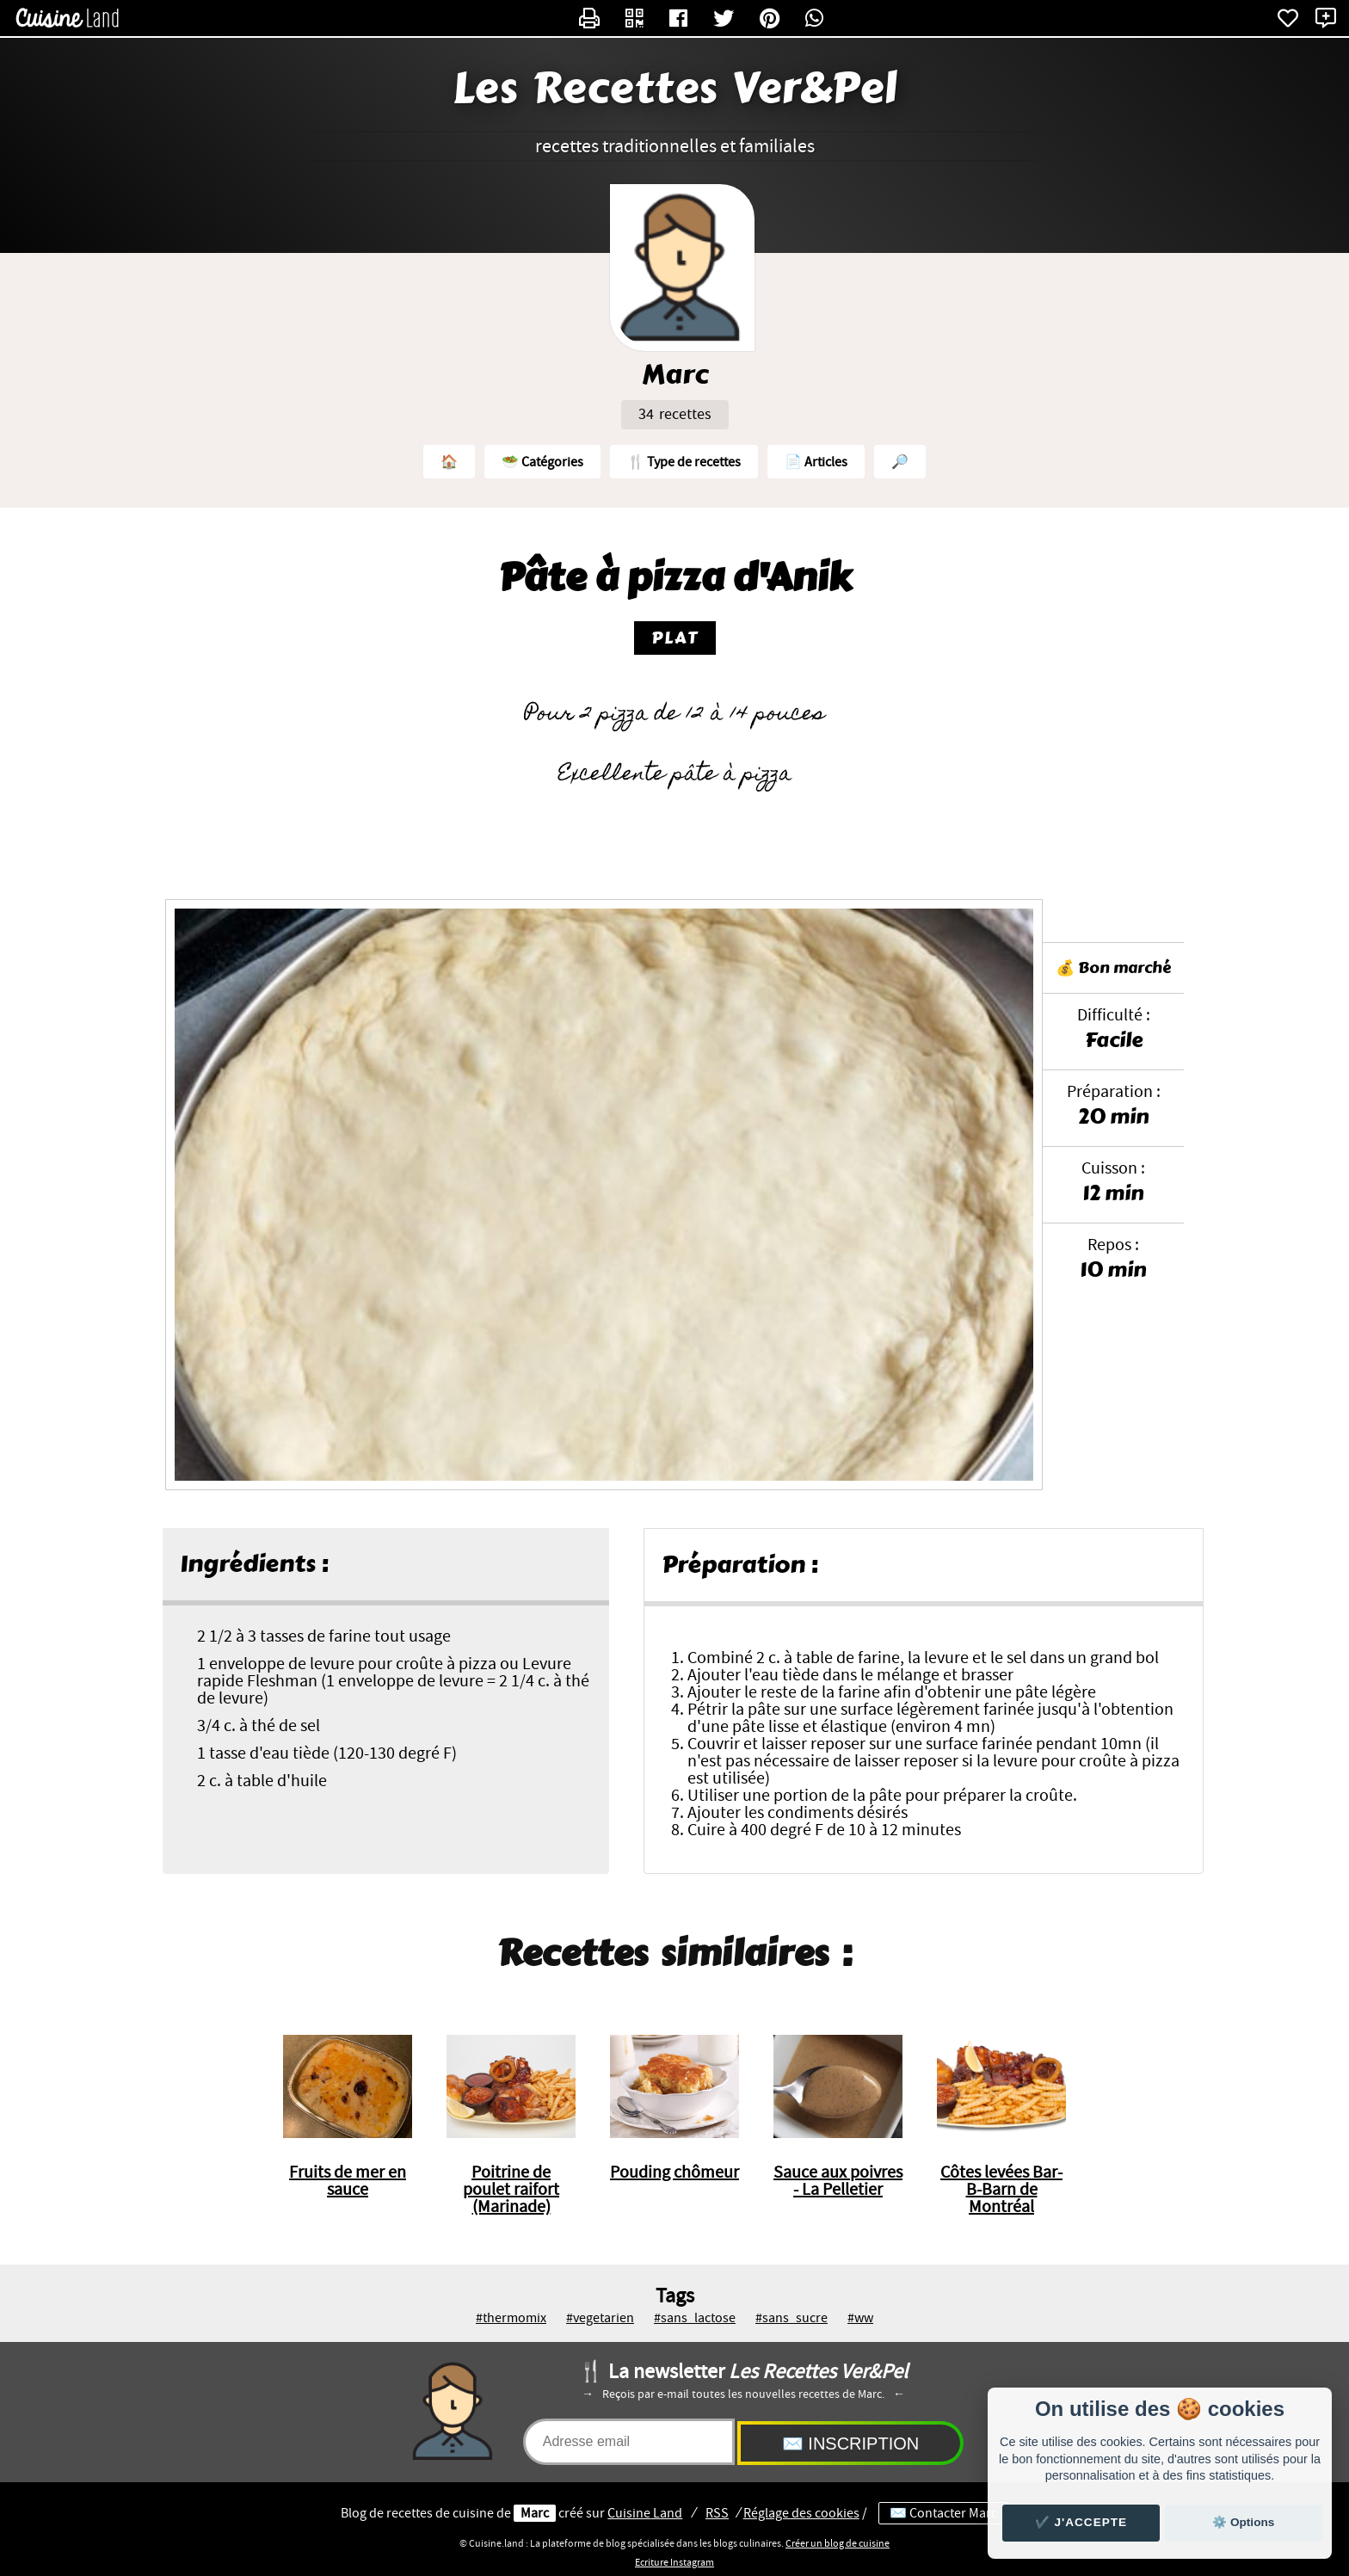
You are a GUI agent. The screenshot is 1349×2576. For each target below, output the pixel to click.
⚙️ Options (1243, 2522)
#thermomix (511, 2318)
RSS (717, 2513)
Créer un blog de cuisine (837, 2543)
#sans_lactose (695, 2318)
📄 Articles (816, 462)
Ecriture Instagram (674, 2562)
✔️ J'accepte (1081, 2522)
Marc (535, 2513)
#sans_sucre (791, 2318)
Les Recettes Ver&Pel (675, 88)
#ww (860, 2318)
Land (644, 2513)
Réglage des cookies (801, 2513)
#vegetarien (600, 2318)
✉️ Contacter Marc (943, 2513)
